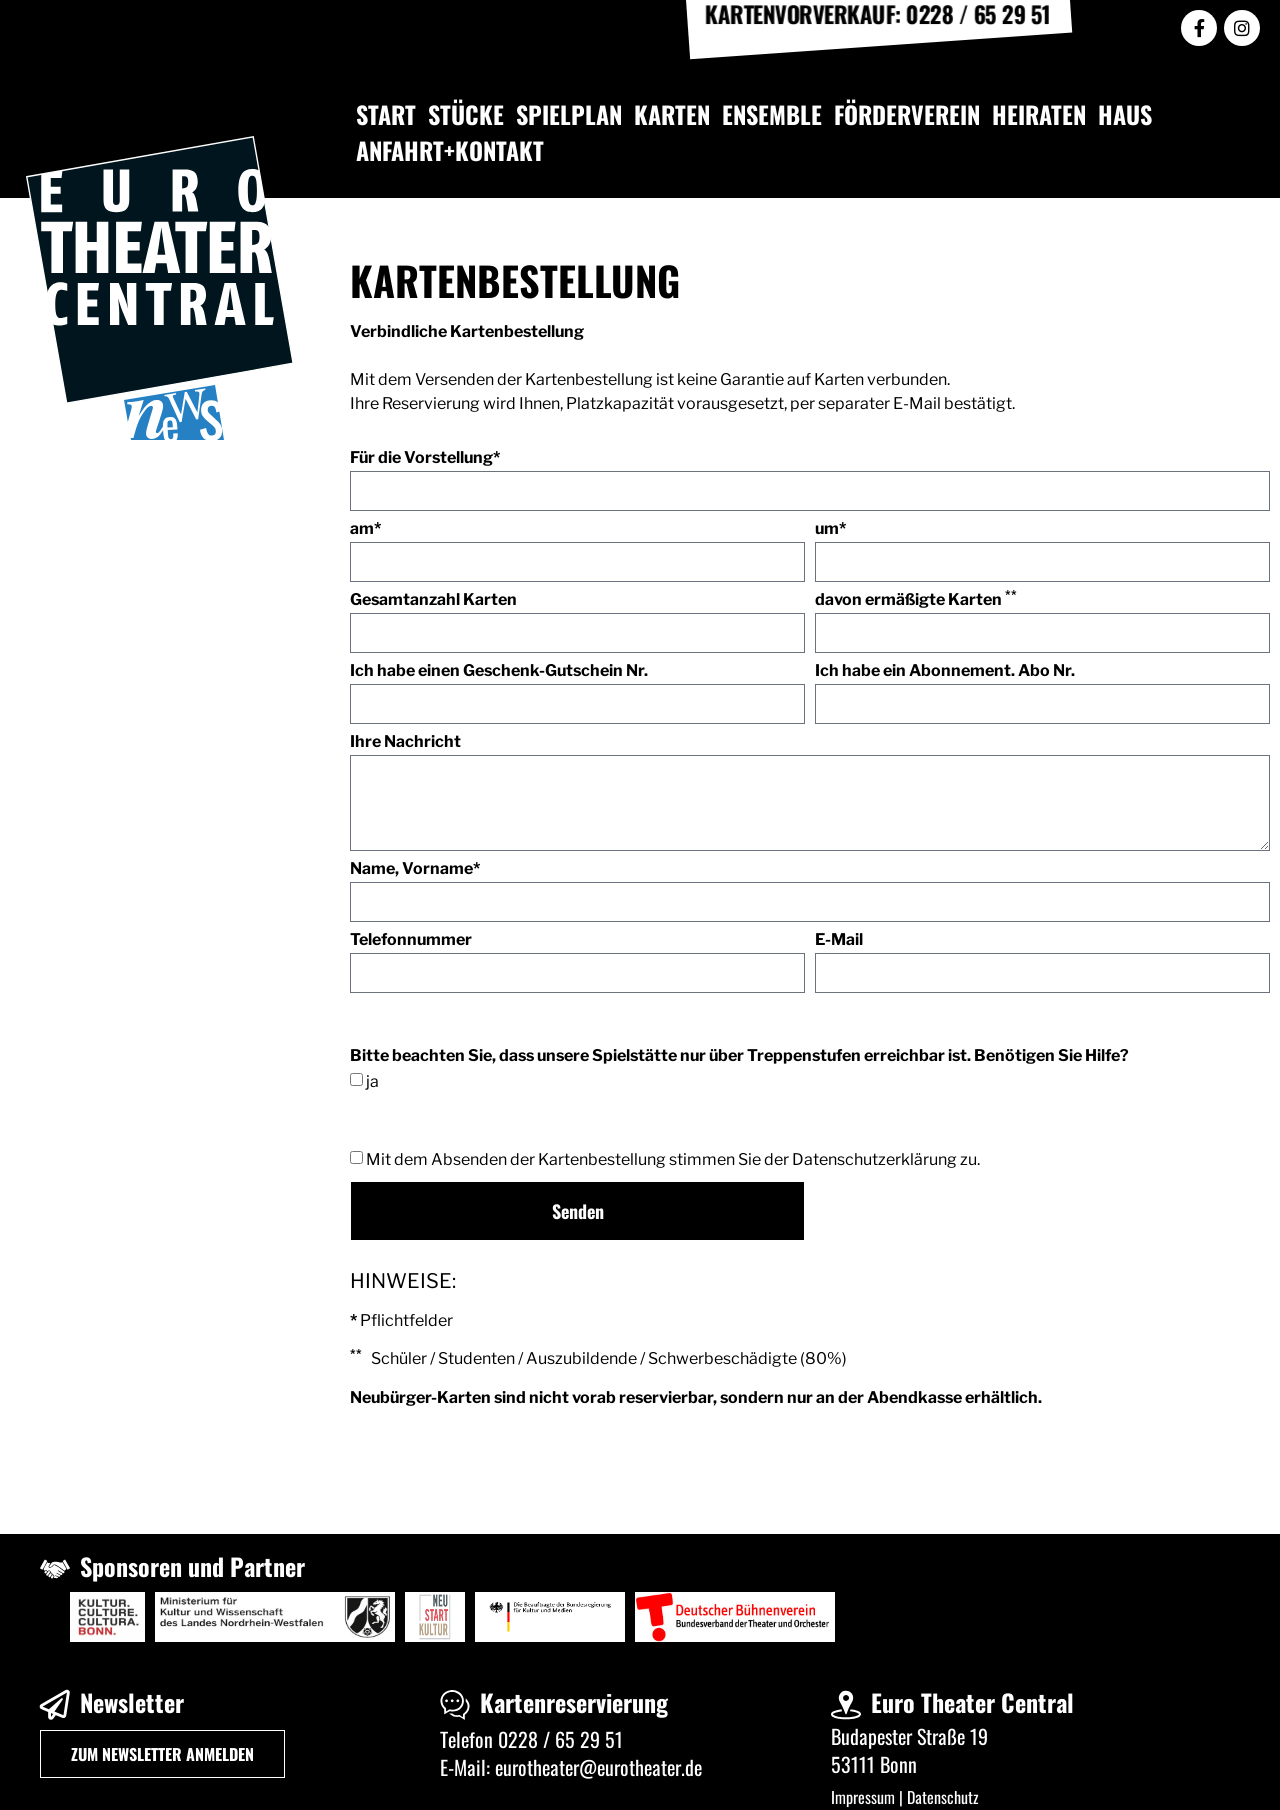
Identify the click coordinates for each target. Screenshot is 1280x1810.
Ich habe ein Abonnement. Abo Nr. (945, 671)
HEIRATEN (1039, 114)
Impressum (863, 1797)
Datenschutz (943, 1797)
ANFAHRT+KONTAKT (450, 150)
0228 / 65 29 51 (560, 1739)
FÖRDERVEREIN (907, 114)
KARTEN (672, 114)
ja (372, 1080)
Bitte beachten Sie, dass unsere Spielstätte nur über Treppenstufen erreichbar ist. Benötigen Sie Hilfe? (739, 1056)
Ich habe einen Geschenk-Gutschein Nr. (499, 671)
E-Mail (839, 940)
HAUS (1125, 114)
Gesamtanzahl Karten (433, 600)
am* (365, 529)
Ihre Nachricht (405, 742)
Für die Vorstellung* (425, 458)
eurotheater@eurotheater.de (598, 1767)
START (386, 114)
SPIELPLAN (569, 114)
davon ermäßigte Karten (916, 600)
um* (830, 529)
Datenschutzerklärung (874, 1159)
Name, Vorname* (415, 869)
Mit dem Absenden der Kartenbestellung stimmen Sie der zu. (673, 1159)
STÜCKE (466, 114)
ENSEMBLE (772, 114)
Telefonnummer (411, 940)
